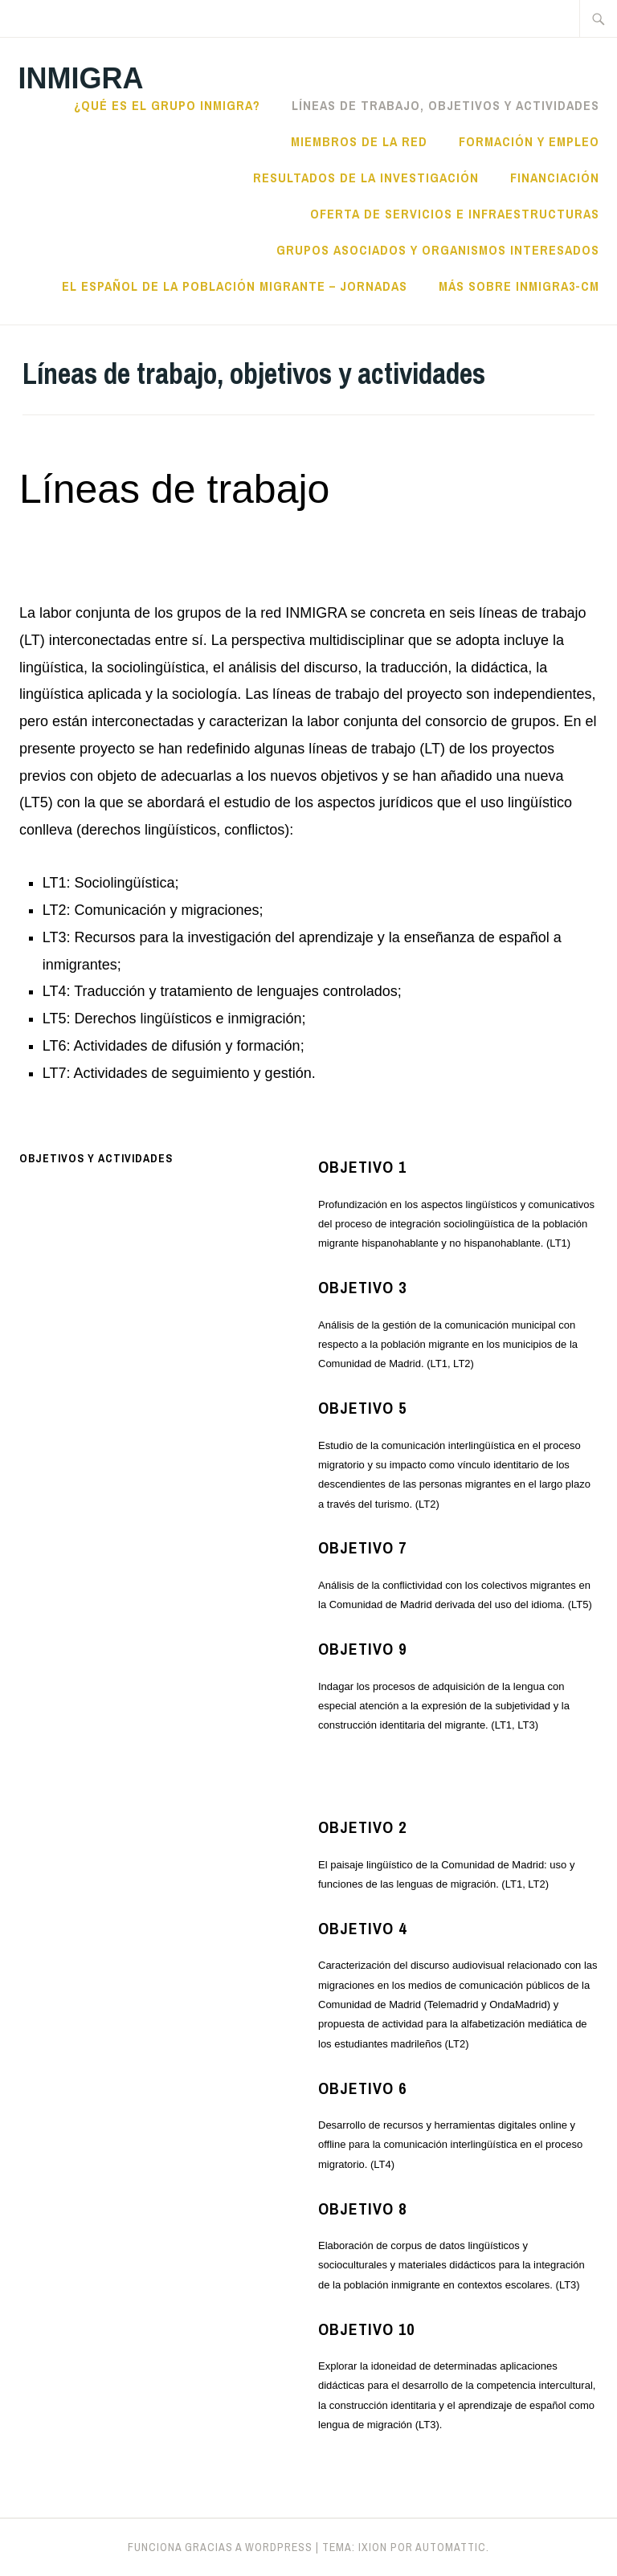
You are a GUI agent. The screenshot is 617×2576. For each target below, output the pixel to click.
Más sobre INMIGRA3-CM (519, 286)
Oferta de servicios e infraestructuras (454, 213)
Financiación (554, 177)
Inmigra (80, 78)
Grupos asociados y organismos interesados (437, 250)
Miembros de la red (359, 141)
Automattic (450, 2547)
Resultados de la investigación (366, 177)
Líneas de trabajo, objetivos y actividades (445, 105)
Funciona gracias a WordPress (220, 2547)
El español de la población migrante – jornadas (234, 286)
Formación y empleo (529, 141)
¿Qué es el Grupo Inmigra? (167, 105)
